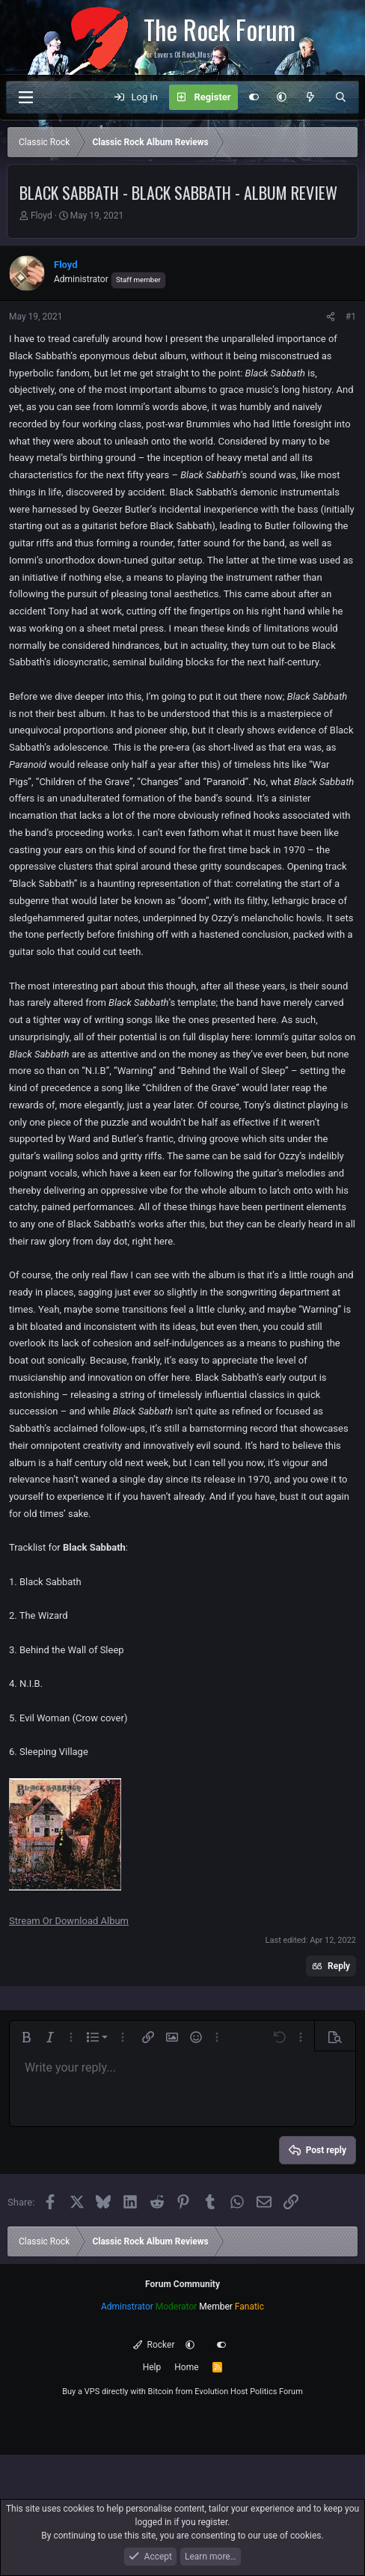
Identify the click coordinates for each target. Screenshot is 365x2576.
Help (152, 2367)
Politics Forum (276, 2391)
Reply (339, 1966)
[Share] (330, 317)
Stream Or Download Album (69, 1920)
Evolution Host (221, 2391)
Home (186, 2367)
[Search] (340, 97)
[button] (281, 97)
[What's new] (310, 97)
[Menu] (25, 97)
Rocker (153, 2345)
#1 (351, 316)
